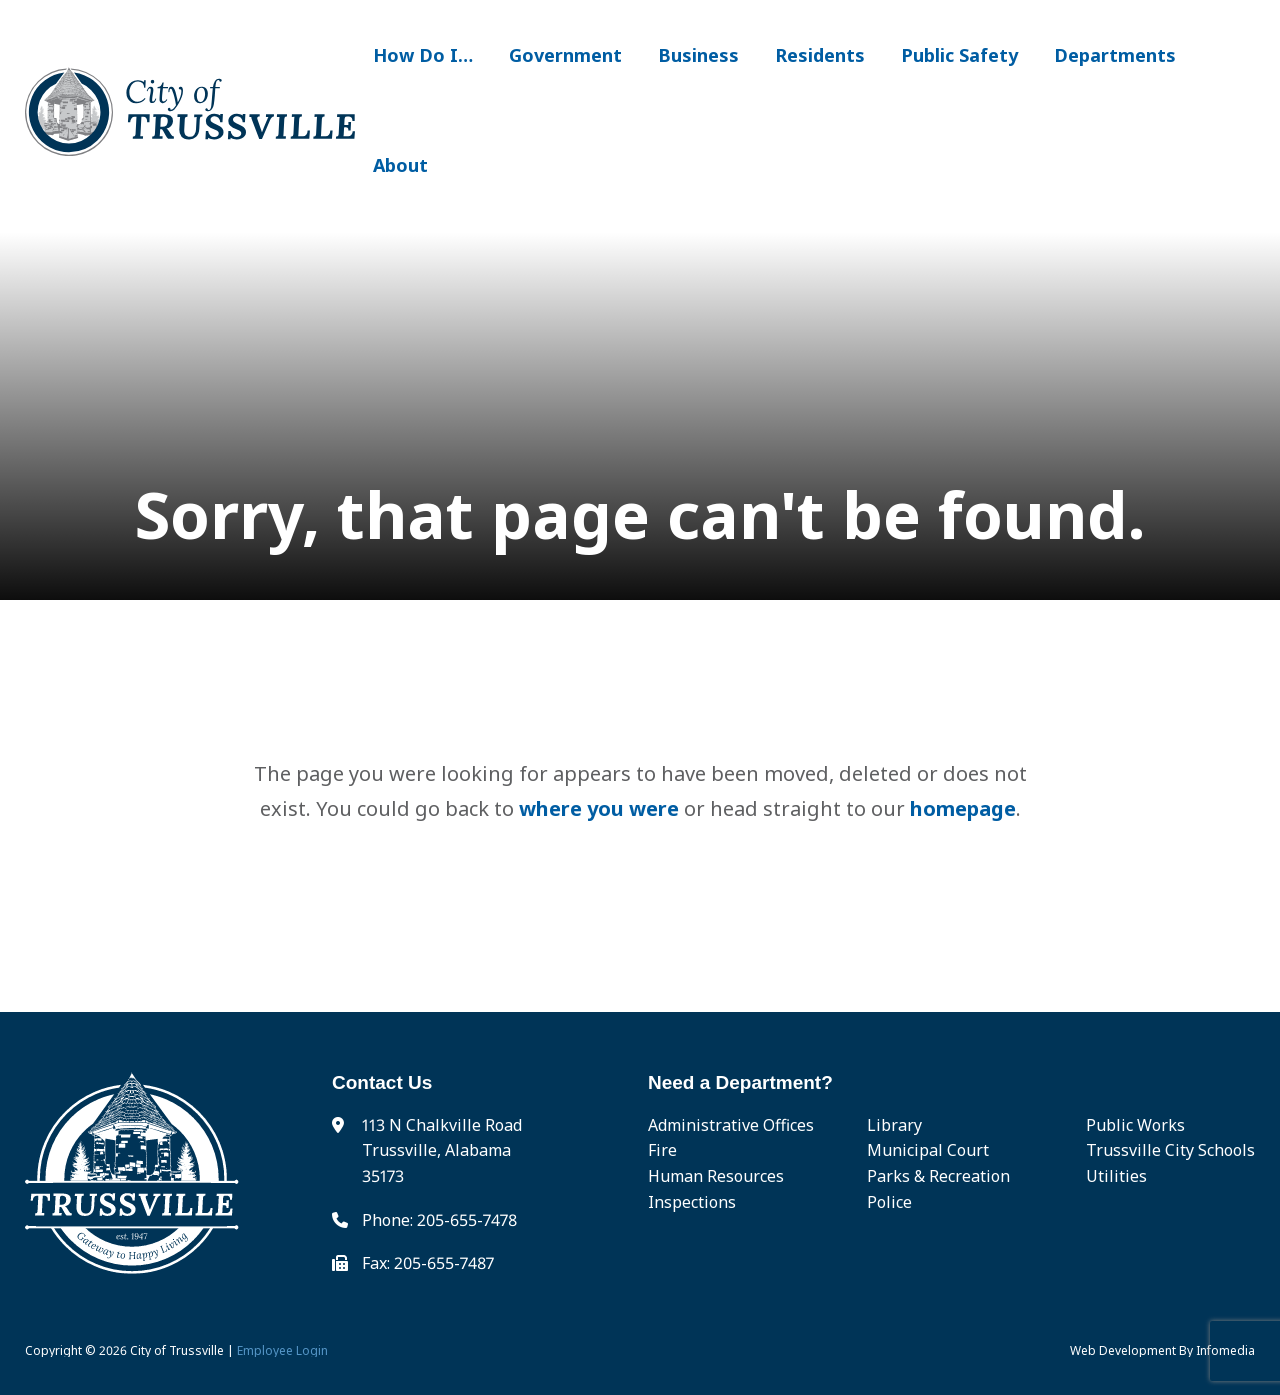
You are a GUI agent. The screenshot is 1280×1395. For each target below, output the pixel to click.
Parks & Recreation (938, 1176)
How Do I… (423, 55)
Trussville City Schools (1170, 1150)
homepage (963, 808)
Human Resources (716, 1176)
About (400, 165)
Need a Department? (740, 1082)
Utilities (1116, 1176)
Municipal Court (928, 1150)
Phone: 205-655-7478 (439, 1220)
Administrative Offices (731, 1125)
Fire (662, 1150)
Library (894, 1125)
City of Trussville (177, 1350)
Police (889, 1202)
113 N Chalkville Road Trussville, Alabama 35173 (442, 1150)
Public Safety (959, 55)
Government (565, 55)
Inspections (692, 1202)
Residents (820, 55)
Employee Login (282, 1350)
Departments (1115, 55)
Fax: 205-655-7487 (428, 1263)
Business (698, 55)
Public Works (1135, 1125)
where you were (599, 808)
